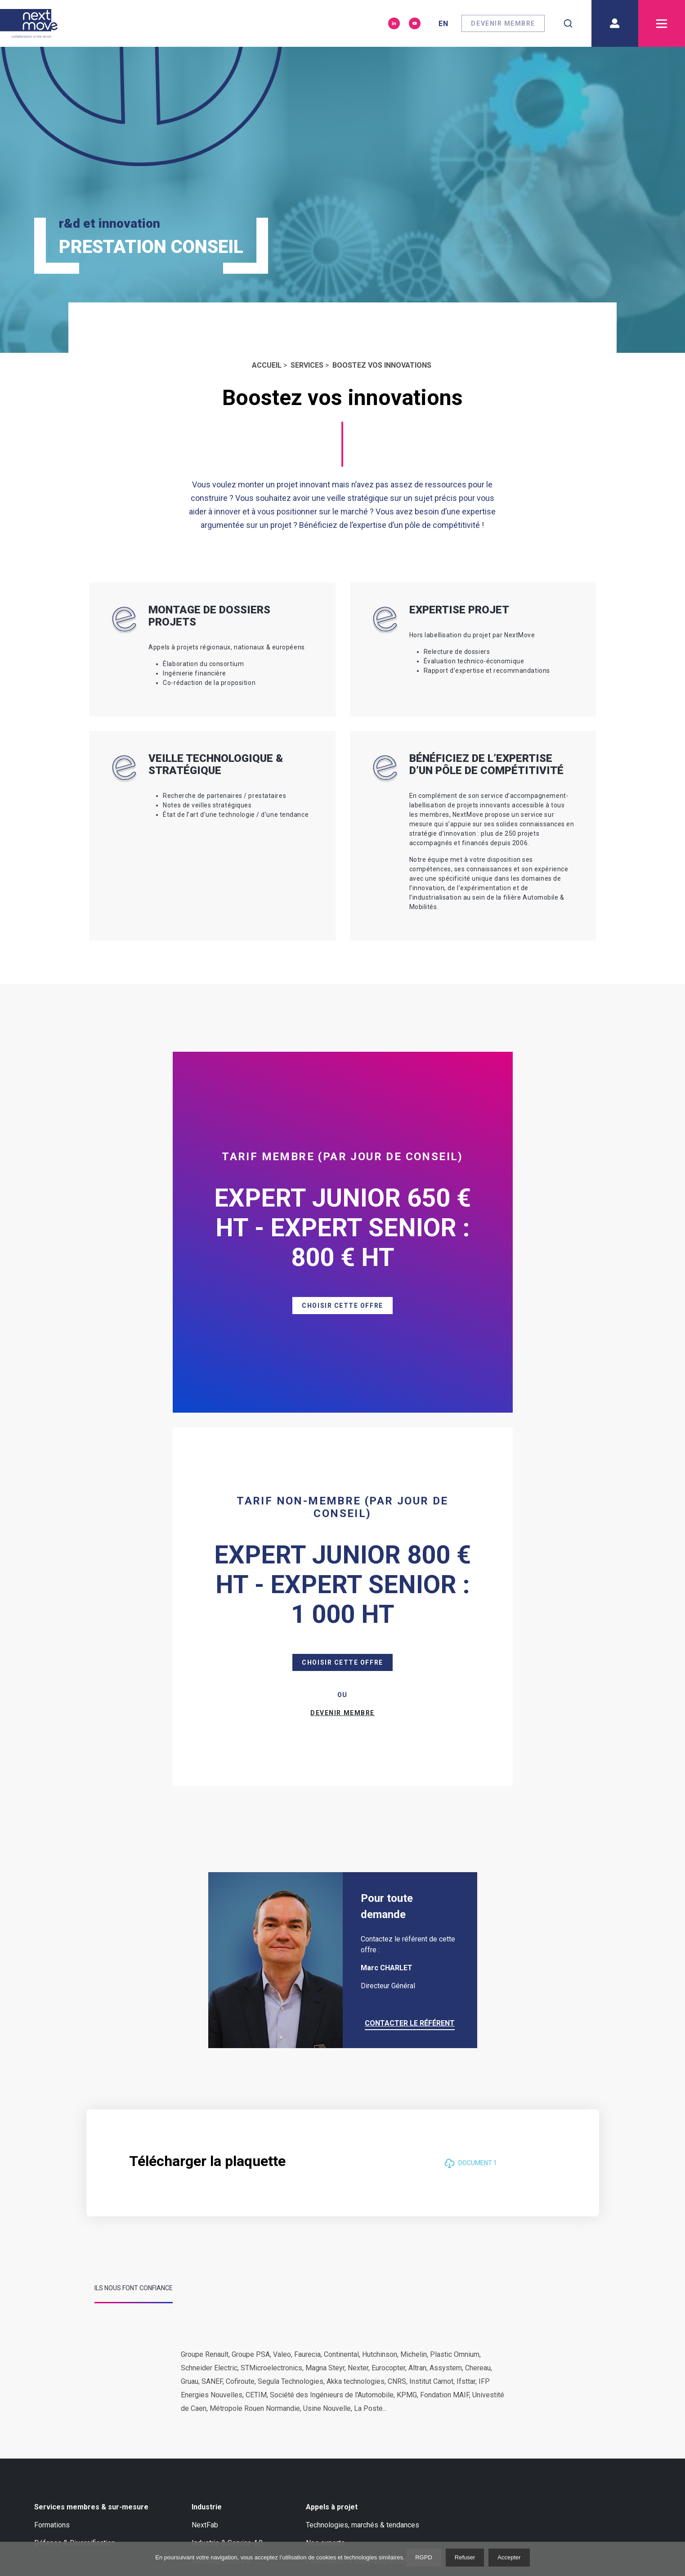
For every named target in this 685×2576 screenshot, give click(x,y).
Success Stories (60, 2327)
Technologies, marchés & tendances (362, 2169)
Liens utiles (526, 2273)
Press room (166, 2363)
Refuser (465, 2557)
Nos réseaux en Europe (184, 2291)
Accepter (508, 2557)
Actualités (312, 2291)
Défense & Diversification (74, 2187)
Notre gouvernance (177, 2327)
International (167, 2309)
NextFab (205, 2169)
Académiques (55, 2363)
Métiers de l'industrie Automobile (559, 2291)
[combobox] (568, 23)
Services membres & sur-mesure (91, 2151)
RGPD (423, 2557)
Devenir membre (503, 23)
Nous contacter (60, 2449)
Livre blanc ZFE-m (325, 2327)
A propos (49, 2273)
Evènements (316, 2309)
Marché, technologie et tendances (87, 2291)
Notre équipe (168, 2345)
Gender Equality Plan (180, 2381)
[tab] (133, 1936)
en (443, 23)
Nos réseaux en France (70, 2381)
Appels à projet (332, 2151)
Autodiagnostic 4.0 (221, 2205)
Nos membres (56, 2309)
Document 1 (470, 1806)
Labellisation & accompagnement (358, 2205)
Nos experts (325, 2187)
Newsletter (445, 2273)
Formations (52, 2169)
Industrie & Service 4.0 (227, 2187)
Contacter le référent (410, 1667)
